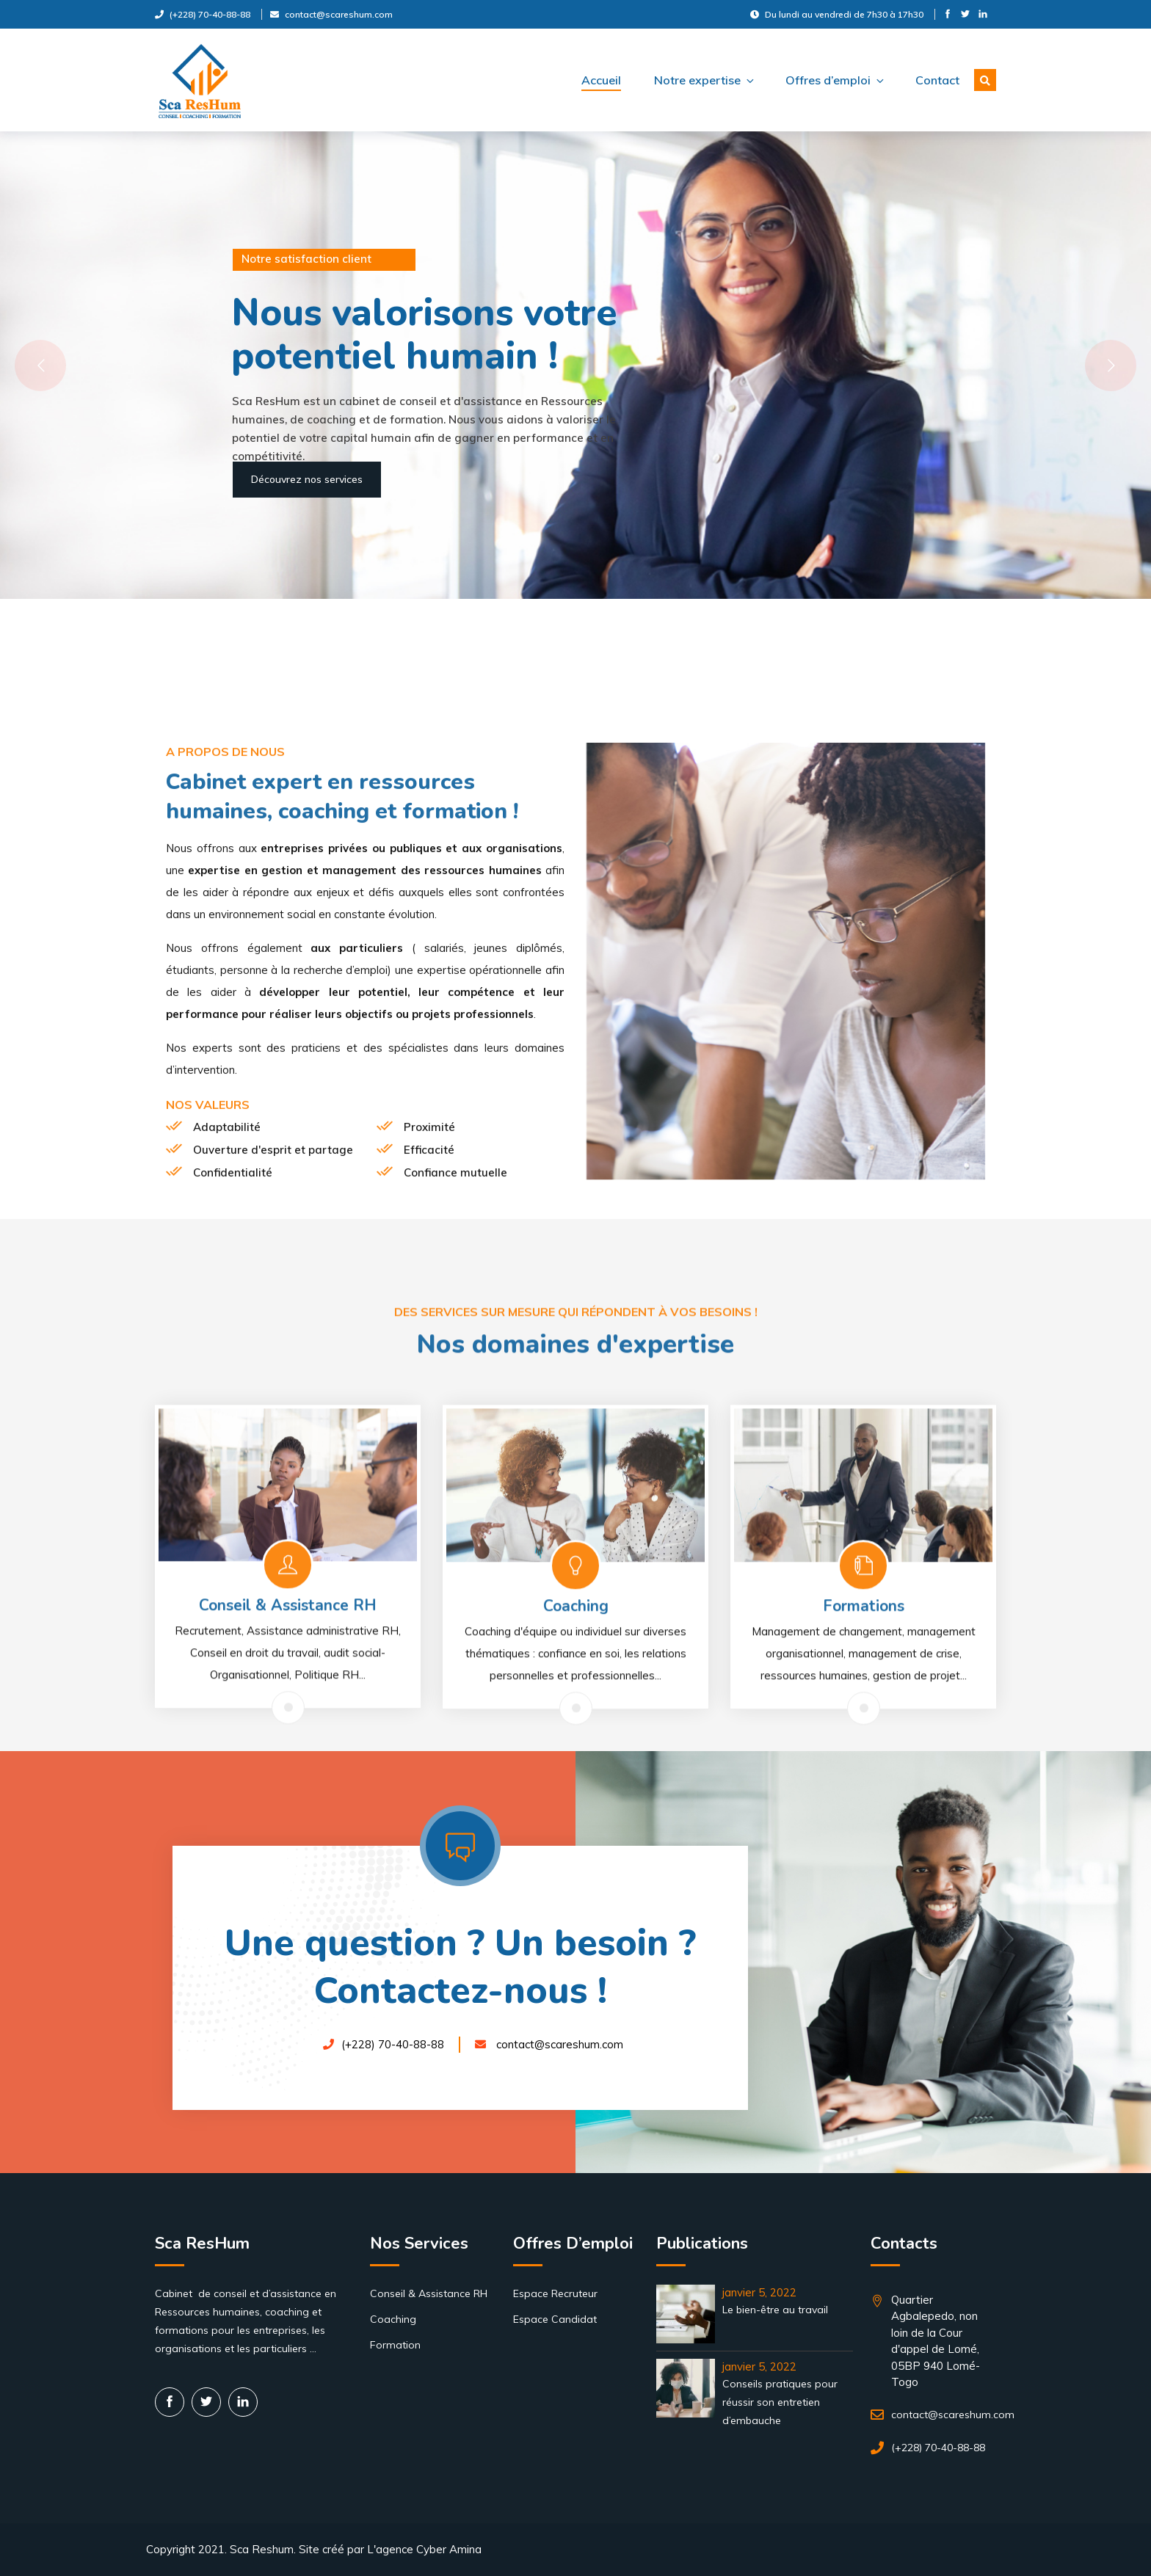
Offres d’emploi (833, 80)
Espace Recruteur (555, 2293)
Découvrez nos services (307, 479)
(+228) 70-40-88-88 (202, 14)
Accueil (601, 80)
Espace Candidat (555, 2319)
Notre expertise (703, 80)
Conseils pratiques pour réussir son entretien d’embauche (780, 2402)
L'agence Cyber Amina (424, 2549)
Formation (395, 2344)
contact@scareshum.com (331, 14)
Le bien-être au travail (775, 2309)
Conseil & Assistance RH (428, 2293)
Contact (937, 80)
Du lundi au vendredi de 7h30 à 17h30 (836, 14)
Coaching (393, 2319)
